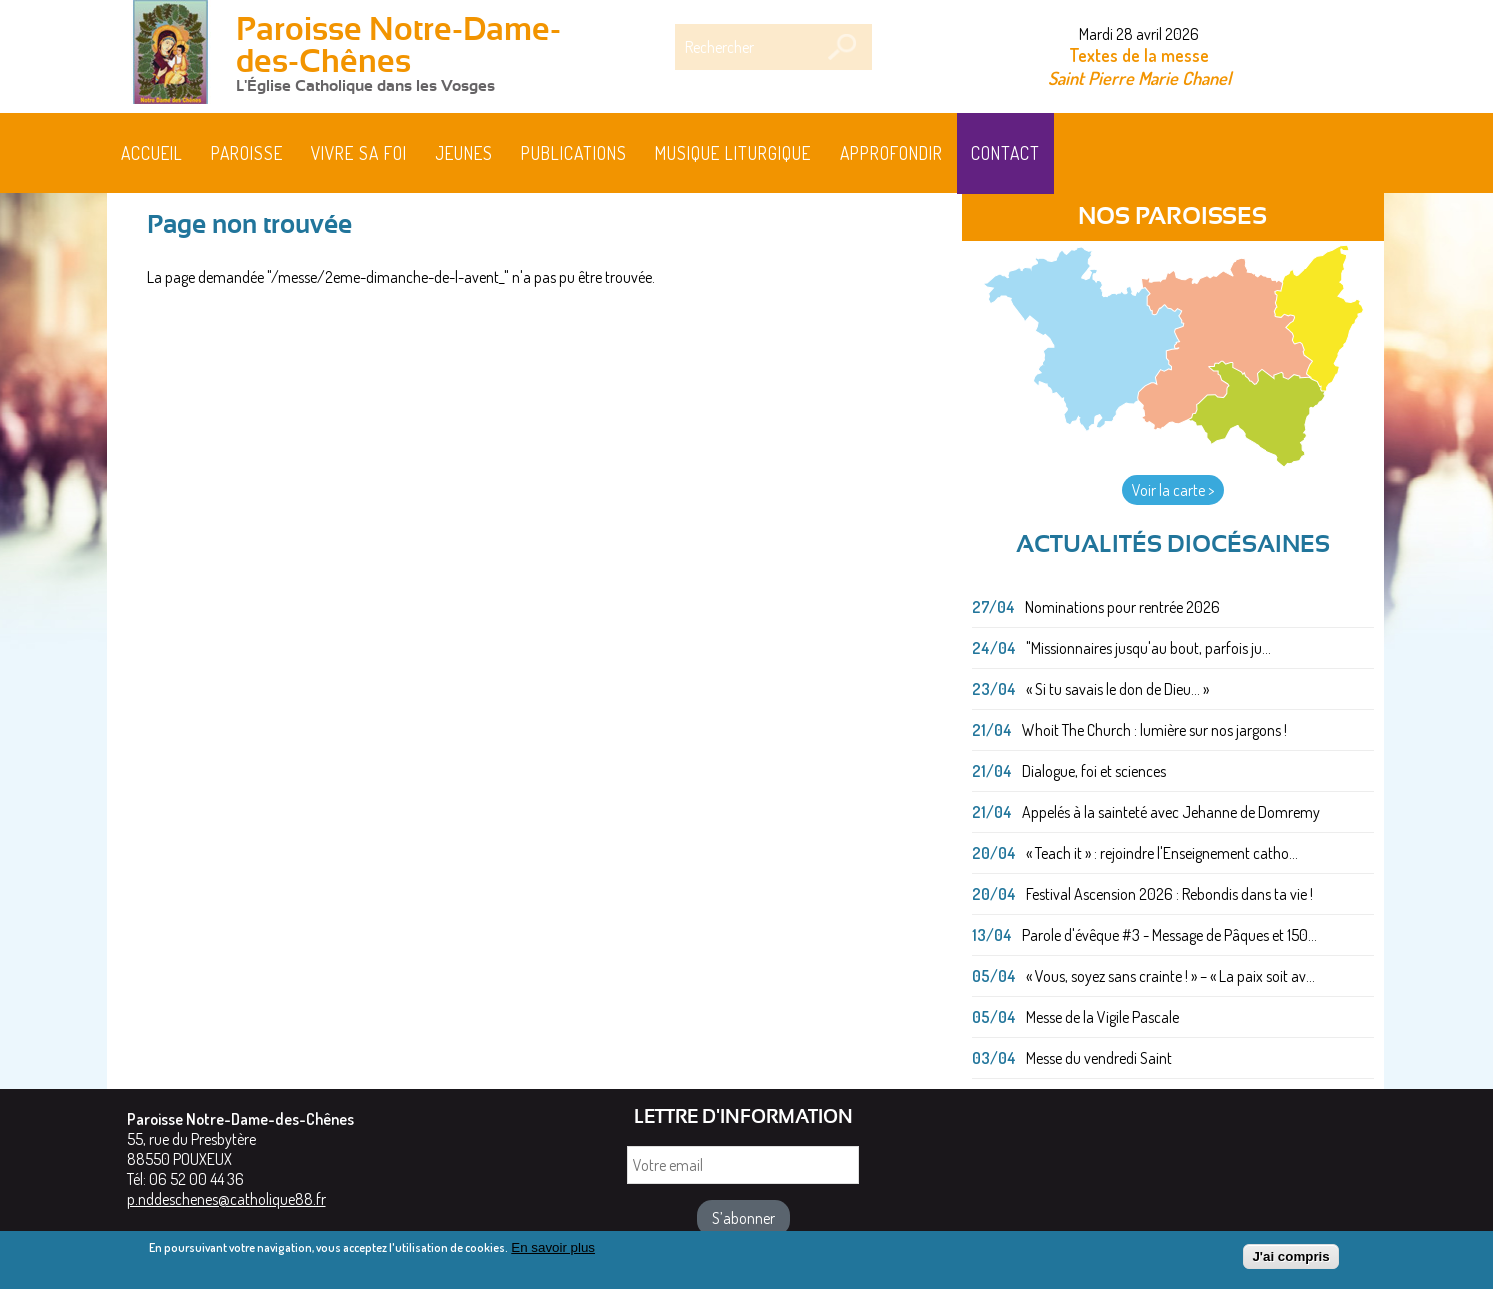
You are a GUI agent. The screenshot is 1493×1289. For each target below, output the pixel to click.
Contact (1005, 153)
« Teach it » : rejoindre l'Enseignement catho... (1162, 853)
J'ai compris (1290, 1262)
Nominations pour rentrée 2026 (1122, 607)
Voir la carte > (1173, 490)
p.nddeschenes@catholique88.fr (226, 1199)
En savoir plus (553, 1253)
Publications (574, 153)
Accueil (152, 153)
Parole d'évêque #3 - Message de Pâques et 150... (1169, 935)
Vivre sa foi (359, 153)
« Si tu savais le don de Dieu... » (1117, 689)
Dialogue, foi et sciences (1094, 771)
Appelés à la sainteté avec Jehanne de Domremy (1171, 812)
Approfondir (891, 153)
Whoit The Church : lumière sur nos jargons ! (1154, 730)
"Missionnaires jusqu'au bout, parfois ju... (1148, 648)
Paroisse (247, 153)
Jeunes (464, 153)
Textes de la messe (1139, 55)
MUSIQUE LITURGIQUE (733, 153)
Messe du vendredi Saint (1099, 1058)
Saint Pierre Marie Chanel (1139, 77)
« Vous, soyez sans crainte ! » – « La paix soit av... (1170, 976)
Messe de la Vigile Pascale (1102, 1017)
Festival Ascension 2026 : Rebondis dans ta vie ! (1169, 894)
